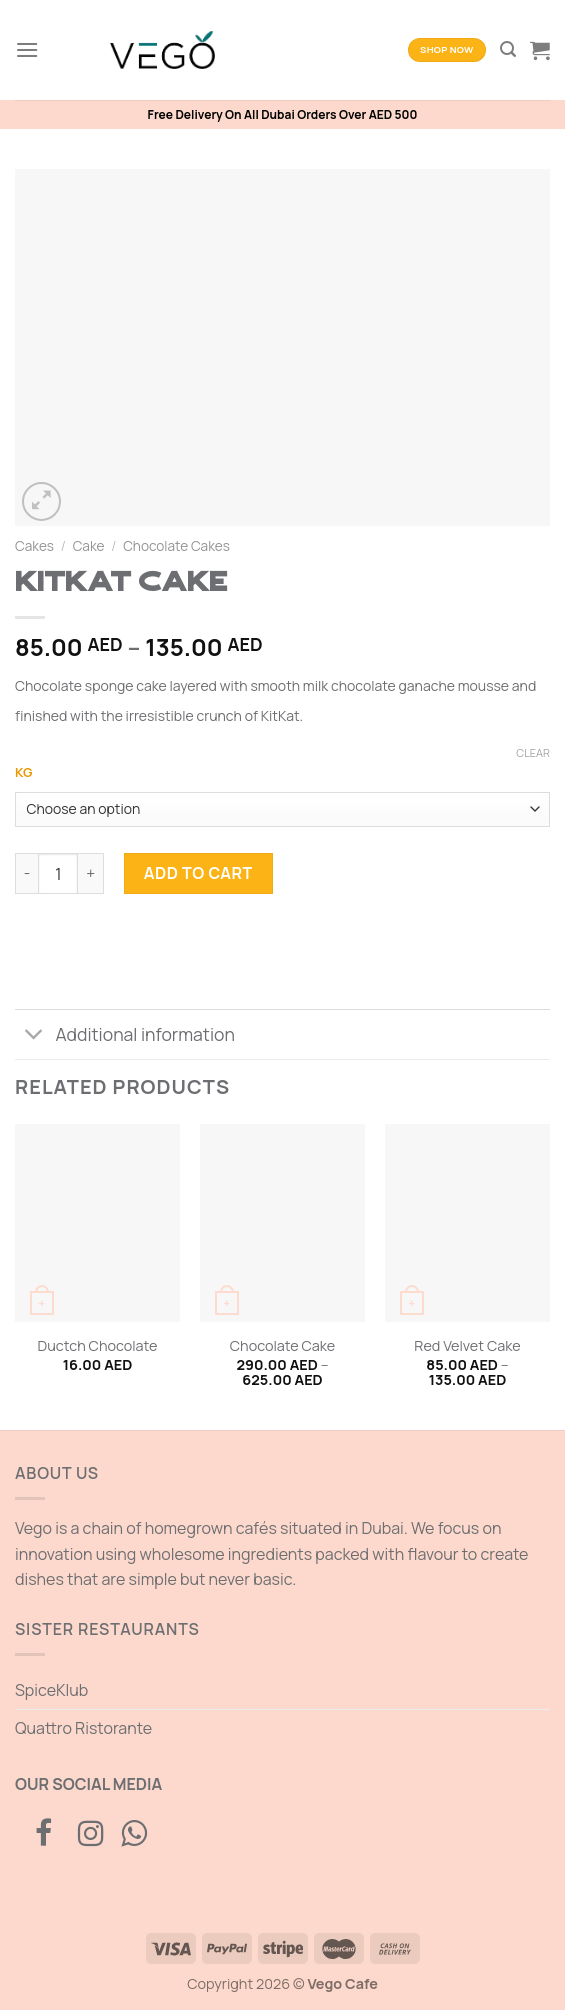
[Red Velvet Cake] (467, 1223)
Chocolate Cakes (176, 546)
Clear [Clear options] (533, 753)
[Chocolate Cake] (282, 1223)
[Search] (508, 49)
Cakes (34, 546)
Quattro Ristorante (83, 1728)
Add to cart (198, 873)
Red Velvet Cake (467, 1346)
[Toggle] (34, 1036)
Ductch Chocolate (98, 1346)
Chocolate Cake (282, 1346)
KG (23, 773)
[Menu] (27, 49)
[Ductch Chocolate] (97, 1223)
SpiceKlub (51, 1690)
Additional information (125, 1036)
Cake (89, 546)
